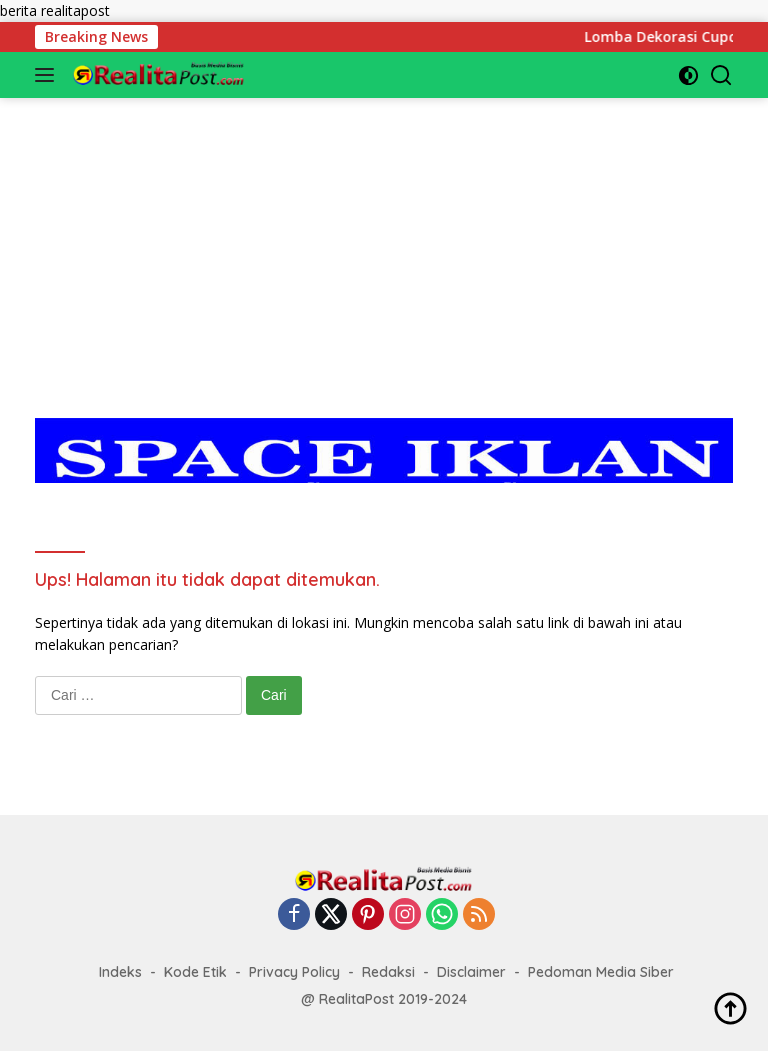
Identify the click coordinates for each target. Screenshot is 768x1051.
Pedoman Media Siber (601, 972)
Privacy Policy (294, 972)
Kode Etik (195, 972)
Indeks (120, 972)
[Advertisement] (384, 238)
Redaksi (388, 972)
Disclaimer (471, 972)
